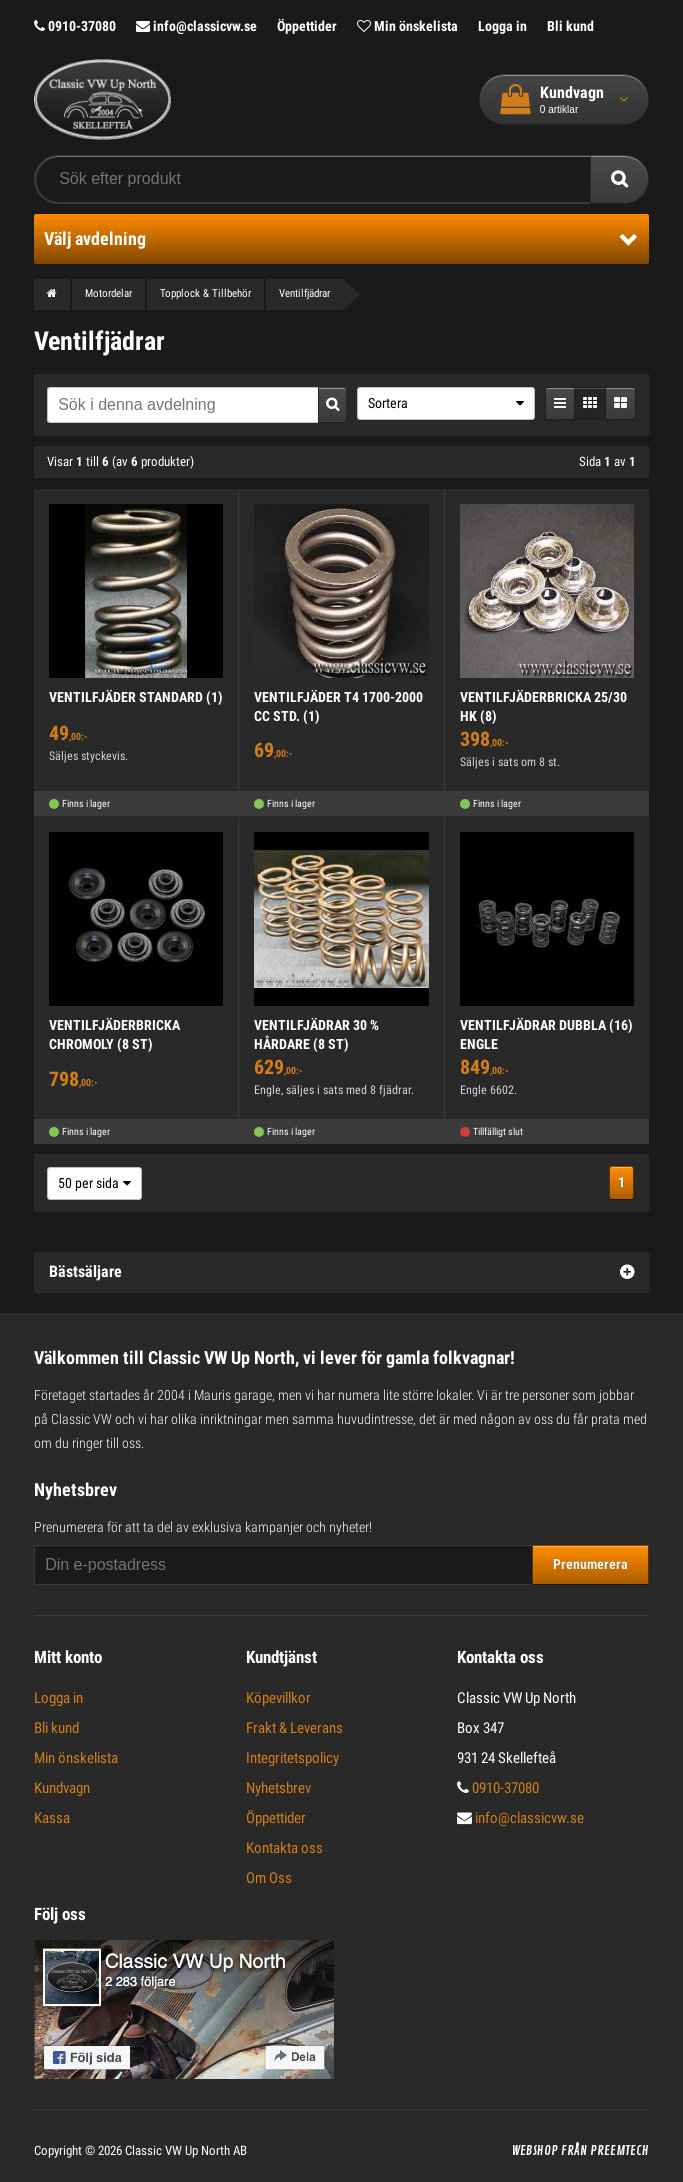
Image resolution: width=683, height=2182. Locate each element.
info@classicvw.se (196, 26)
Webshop (535, 2151)
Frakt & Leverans (294, 1728)
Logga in (502, 26)
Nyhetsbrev (278, 1788)
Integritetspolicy (292, 1758)
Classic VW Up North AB (186, 2150)
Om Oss (269, 1878)
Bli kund (570, 26)
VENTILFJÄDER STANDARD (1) (136, 697)
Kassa (52, 1818)
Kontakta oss (284, 1848)
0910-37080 (75, 26)
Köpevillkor (278, 1698)
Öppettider (307, 26)
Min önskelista (407, 26)
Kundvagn (62, 1788)
